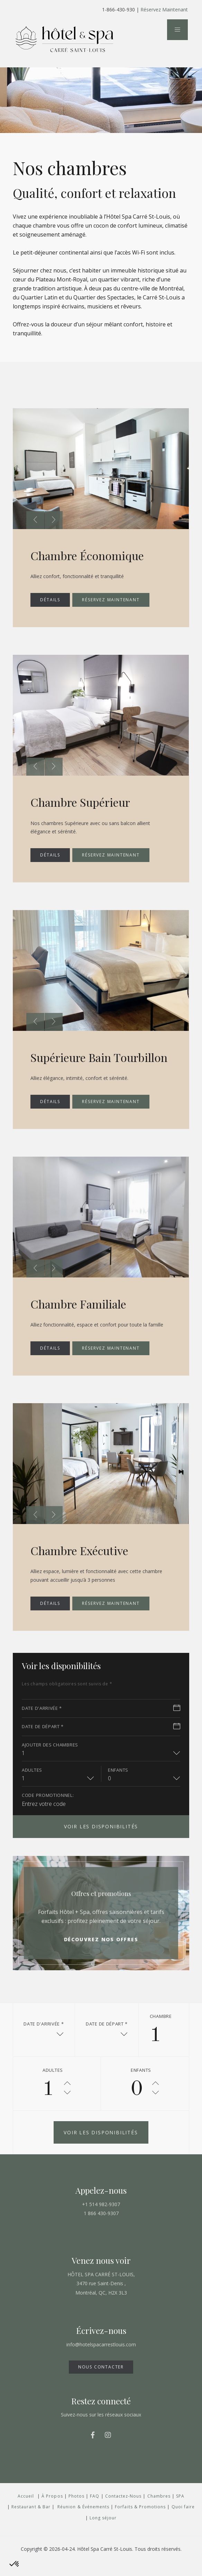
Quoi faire (183, 2520)
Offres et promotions (101, 1907)
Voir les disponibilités (101, 1840)
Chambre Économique (93, 555)
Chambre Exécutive (85, 1563)
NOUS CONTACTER (101, 2380)
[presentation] (35, 520)
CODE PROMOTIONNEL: (48, 1809)
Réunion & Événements (83, 2520)
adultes (32, 1783)
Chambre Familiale (83, 1317)
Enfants (118, 1783)
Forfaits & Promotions (140, 2520)
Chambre (161, 2030)
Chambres (159, 2509)
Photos (76, 2509)
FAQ (94, 2509)
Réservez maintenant (110, 600)
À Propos (52, 2509)
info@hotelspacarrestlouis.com (101, 2358)
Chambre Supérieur (86, 801)
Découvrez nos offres (101, 1953)
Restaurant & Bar (30, 2520)
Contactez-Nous (123, 2509)
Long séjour (103, 2531)
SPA (180, 2509)
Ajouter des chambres (50, 1758)
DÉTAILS (50, 600)
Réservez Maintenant (164, 9)
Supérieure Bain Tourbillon (75, 1063)
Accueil (26, 2509)
